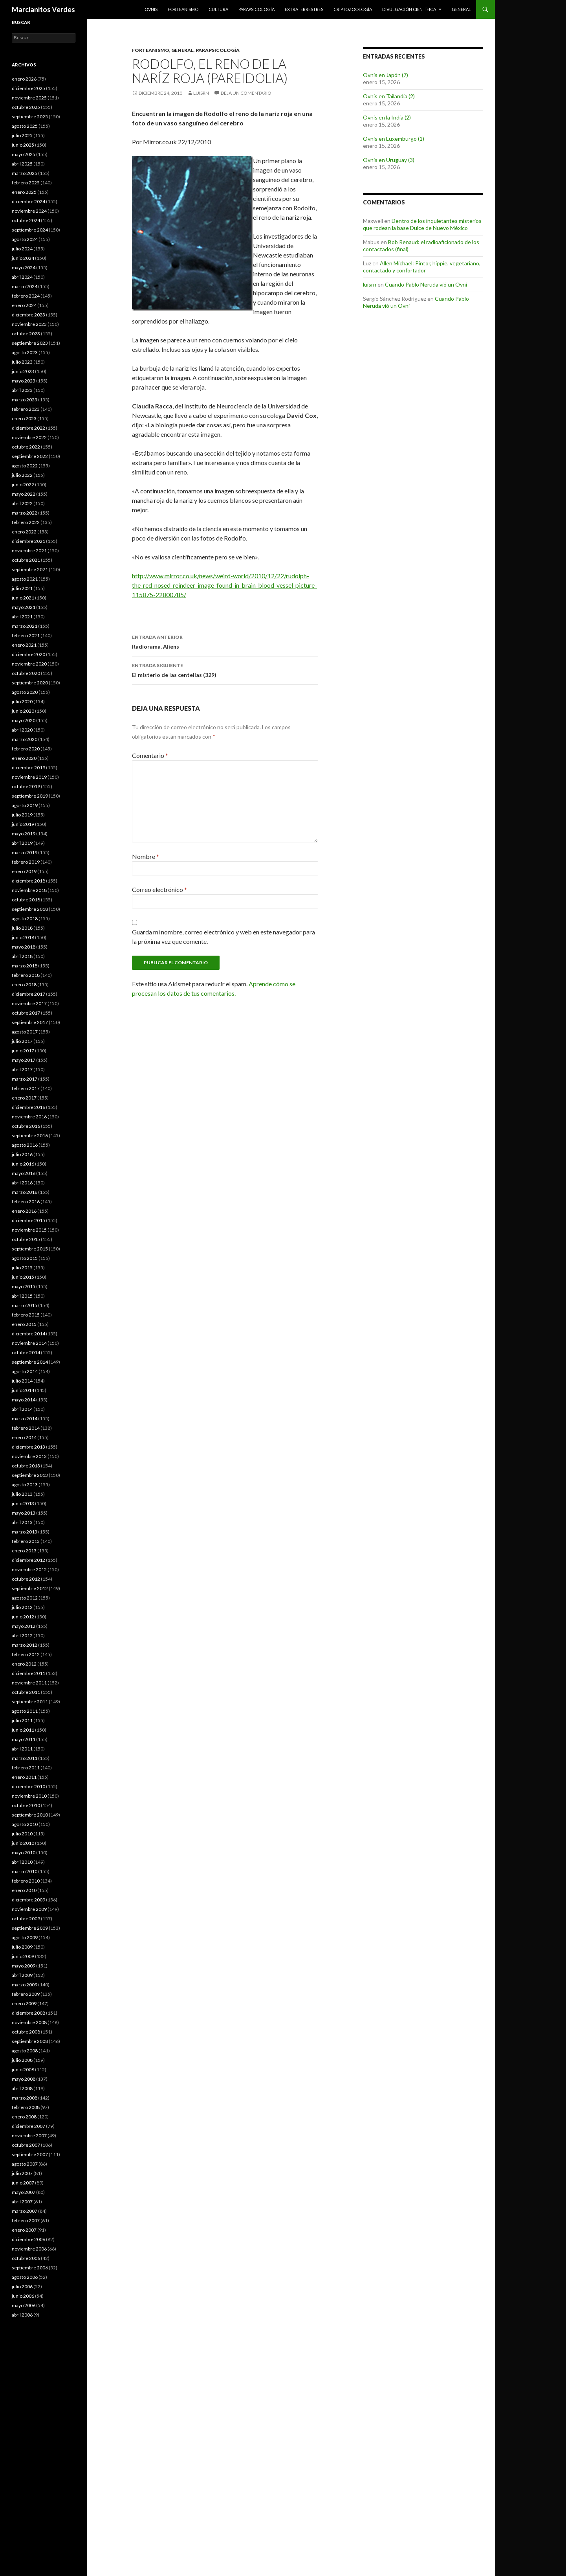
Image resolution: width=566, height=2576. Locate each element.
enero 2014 (24, 1437)
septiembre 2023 (30, 343)
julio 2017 (22, 1041)
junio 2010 (23, 1843)
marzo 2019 (24, 852)
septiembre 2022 (30, 456)
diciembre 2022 (28, 428)
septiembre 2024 (30, 230)
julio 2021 (22, 588)
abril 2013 (22, 1522)
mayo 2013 (23, 1513)
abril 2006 (22, 2315)
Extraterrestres (304, 9)
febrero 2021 (26, 635)
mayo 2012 (23, 1626)
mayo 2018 (23, 947)
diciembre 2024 (28, 201)
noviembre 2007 (29, 2135)
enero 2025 (24, 192)
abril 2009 (22, 1975)
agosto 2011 (25, 1711)
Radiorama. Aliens (225, 641)
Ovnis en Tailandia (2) (389, 96)
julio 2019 (22, 815)
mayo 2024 (23, 267)
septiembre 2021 (30, 569)
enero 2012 (24, 1664)
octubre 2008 (26, 2032)
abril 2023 (22, 390)
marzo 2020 (24, 739)
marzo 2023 (24, 400)
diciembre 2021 (28, 541)
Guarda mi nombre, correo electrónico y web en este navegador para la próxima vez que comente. (223, 936)
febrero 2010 (26, 1881)
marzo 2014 (24, 1418)
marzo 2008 (24, 2098)
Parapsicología (256, 9)
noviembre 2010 (29, 1796)
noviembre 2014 (29, 1343)
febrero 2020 (26, 749)
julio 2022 (22, 475)
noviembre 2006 (29, 2249)
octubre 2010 (26, 1805)
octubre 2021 (26, 560)
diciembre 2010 (28, 1786)
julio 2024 (22, 249)
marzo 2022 (24, 513)
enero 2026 (24, 79)
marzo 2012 (24, 1645)
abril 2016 (22, 1183)
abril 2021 (22, 617)
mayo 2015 (23, 1286)
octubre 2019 (26, 786)
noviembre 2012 (29, 1569)
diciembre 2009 (28, 1900)
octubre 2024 (26, 220)
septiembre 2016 (30, 1135)
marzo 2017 (24, 1079)
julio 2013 (22, 1494)
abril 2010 (22, 1862)
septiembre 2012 (30, 1588)
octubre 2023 (26, 333)
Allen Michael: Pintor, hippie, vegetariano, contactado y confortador (421, 267)
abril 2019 (22, 843)
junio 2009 (23, 1956)
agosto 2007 (25, 2164)
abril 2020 (22, 730)
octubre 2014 (26, 1352)
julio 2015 (22, 1268)
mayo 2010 (23, 1852)
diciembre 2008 (28, 2013)
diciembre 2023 (28, 315)
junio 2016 (23, 1164)
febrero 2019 (26, 862)
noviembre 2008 (29, 2022)
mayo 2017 (23, 1060)
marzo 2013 (24, 1532)
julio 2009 (22, 1947)
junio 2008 (23, 2069)
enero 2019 (24, 871)
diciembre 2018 (28, 881)
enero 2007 (24, 2230)
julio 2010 (22, 1834)
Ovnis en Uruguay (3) (388, 159)
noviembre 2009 (29, 1909)
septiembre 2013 (30, 1475)
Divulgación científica (409, 9)
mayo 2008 (23, 2079)
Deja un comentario (246, 93)
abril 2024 (22, 277)
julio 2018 (22, 928)
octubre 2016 (26, 1126)
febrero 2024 (26, 296)
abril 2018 (22, 956)
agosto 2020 (25, 692)
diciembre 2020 (28, 654)
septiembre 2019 (30, 796)
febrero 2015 (26, 1315)
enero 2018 (24, 984)
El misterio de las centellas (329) (225, 669)
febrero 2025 (26, 183)
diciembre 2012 (28, 1560)
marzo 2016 (24, 1192)
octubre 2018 (26, 900)
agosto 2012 (25, 1598)
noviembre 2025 (29, 98)
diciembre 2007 (28, 2126)
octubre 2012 (26, 1579)
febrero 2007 (26, 2220)
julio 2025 (22, 135)
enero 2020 (24, 758)
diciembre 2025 (28, 88)
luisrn (201, 93)
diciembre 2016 (28, 1107)
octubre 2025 (26, 107)
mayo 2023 (23, 381)
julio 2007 (22, 2173)
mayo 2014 (23, 1400)
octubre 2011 (26, 1692)
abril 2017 (22, 1069)
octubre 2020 (26, 673)
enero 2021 (24, 645)
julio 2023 (22, 362)
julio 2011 (22, 1720)
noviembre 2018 (29, 890)
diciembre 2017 (28, 994)
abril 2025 (22, 164)
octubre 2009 (26, 1918)
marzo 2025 (24, 173)
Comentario (150, 755)
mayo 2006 (23, 2305)
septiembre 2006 (30, 2268)
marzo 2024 (24, 286)
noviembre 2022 (29, 437)
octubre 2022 (26, 447)
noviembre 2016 (29, 1117)
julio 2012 (22, 1607)
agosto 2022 (25, 466)
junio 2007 (23, 2183)
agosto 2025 (25, 126)
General (461, 9)
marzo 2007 (24, 2211)
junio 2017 (23, 1051)
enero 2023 (24, 418)
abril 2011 (22, 1749)
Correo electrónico (159, 889)
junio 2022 (23, 484)
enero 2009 (24, 2003)
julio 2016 (22, 1154)
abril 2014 (22, 1409)
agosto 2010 (25, 1824)
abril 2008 (22, 2088)
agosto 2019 (25, 805)
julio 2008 (22, 2060)
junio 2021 (23, 598)
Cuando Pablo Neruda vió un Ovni (426, 284)
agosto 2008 (25, 2051)
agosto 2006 (25, 2277)
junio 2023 (23, 371)
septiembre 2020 (30, 683)
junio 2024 (23, 258)
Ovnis (151, 9)
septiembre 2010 (30, 1815)
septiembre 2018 (30, 909)
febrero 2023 (26, 409)
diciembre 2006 (28, 2239)
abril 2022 (22, 503)
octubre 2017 (26, 1013)
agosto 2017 (25, 1032)
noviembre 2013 (29, 1456)
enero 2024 (24, 305)
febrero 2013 (26, 1541)
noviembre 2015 (29, 1230)
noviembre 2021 (29, 550)
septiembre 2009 (30, 1928)
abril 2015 (22, 1296)
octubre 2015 (26, 1239)
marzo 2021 (24, 626)
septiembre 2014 (30, 1362)
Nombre (145, 856)
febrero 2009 (26, 1994)
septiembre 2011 (30, 1701)
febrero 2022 (26, 522)
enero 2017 (24, 1098)
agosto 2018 (25, 918)
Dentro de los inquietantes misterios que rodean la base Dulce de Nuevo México (422, 224)
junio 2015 (23, 1277)
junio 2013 (23, 1503)
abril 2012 (22, 1635)
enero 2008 (24, 2117)
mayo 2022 (23, 494)
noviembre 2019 (29, 777)
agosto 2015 (25, 1258)
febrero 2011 (26, 1768)
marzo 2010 (24, 1871)
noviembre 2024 (29, 211)
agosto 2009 (25, 1937)
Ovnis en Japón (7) (385, 75)
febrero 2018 (26, 975)
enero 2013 (24, 1551)
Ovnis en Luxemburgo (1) (393, 138)
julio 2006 (22, 2286)
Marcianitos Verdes (43, 9)
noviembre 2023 (29, 324)
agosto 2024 (25, 239)
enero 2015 (24, 1324)
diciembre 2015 (28, 1220)
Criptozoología (352, 9)
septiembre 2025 (30, 117)
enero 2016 (24, 1211)
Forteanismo (183, 9)
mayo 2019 (23, 834)
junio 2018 (23, 937)
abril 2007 (22, 2202)
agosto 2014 (25, 1371)
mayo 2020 (23, 720)
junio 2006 (23, 2296)
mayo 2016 (23, 1173)
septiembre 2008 (30, 2041)
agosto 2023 (25, 352)
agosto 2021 (25, 579)
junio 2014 (23, 1390)
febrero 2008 (26, 2107)
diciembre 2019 (28, 767)
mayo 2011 (23, 1739)
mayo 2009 (23, 1966)
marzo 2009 (24, 1985)
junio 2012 (23, 1617)
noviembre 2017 (29, 1003)
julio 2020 (22, 701)
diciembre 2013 (28, 1447)
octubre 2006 (26, 2258)
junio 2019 (23, 824)
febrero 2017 (26, 1088)
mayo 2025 (23, 154)
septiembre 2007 (30, 2154)
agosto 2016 (25, 1145)
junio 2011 (23, 1730)
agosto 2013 (25, 1484)
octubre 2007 (26, 2145)
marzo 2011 (24, 1758)
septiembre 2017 (30, 1022)
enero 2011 (24, 1777)
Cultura (218, 9)
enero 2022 (24, 532)
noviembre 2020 (29, 664)
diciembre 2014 (28, 1334)
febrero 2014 (26, 1428)
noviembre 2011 (29, 1683)
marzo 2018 (24, 966)
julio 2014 (22, 1381)
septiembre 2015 (30, 1249)
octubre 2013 (26, 1466)
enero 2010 (24, 1890)
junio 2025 (23, 145)
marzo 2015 (24, 1305)
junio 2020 (23, 711)
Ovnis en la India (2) (387, 117)
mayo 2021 (23, 607)
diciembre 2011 (28, 1673)
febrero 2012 (26, 1654)
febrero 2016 (26, 1201)
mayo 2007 (23, 2192)
